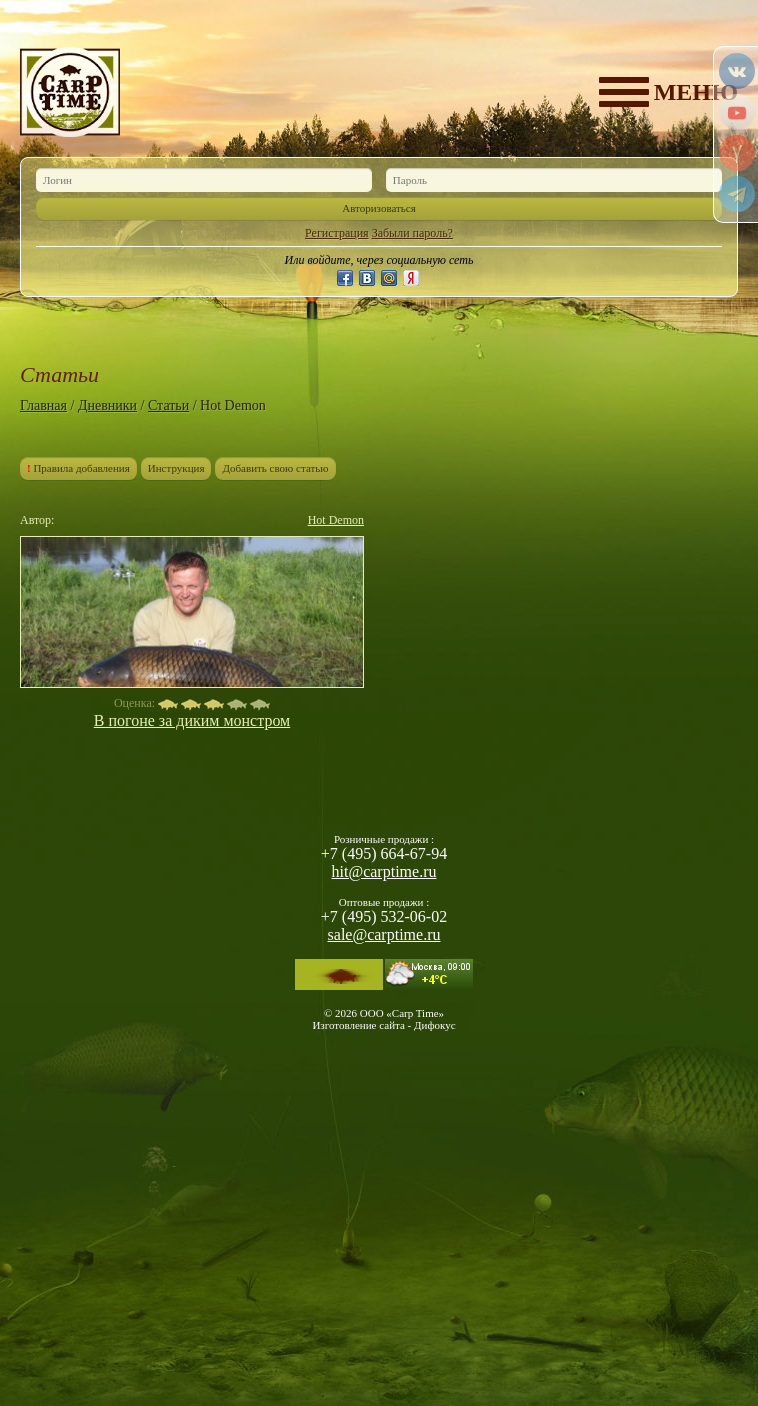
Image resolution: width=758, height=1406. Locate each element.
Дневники (107, 405)
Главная (43, 405)
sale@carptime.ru (384, 934)
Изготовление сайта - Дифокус (383, 1025)
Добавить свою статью (275, 468)
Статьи (168, 405)
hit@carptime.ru (384, 871)
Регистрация (337, 233)
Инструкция (176, 468)
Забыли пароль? (412, 233)
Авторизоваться (379, 208)
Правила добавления (78, 468)
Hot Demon (336, 520)
